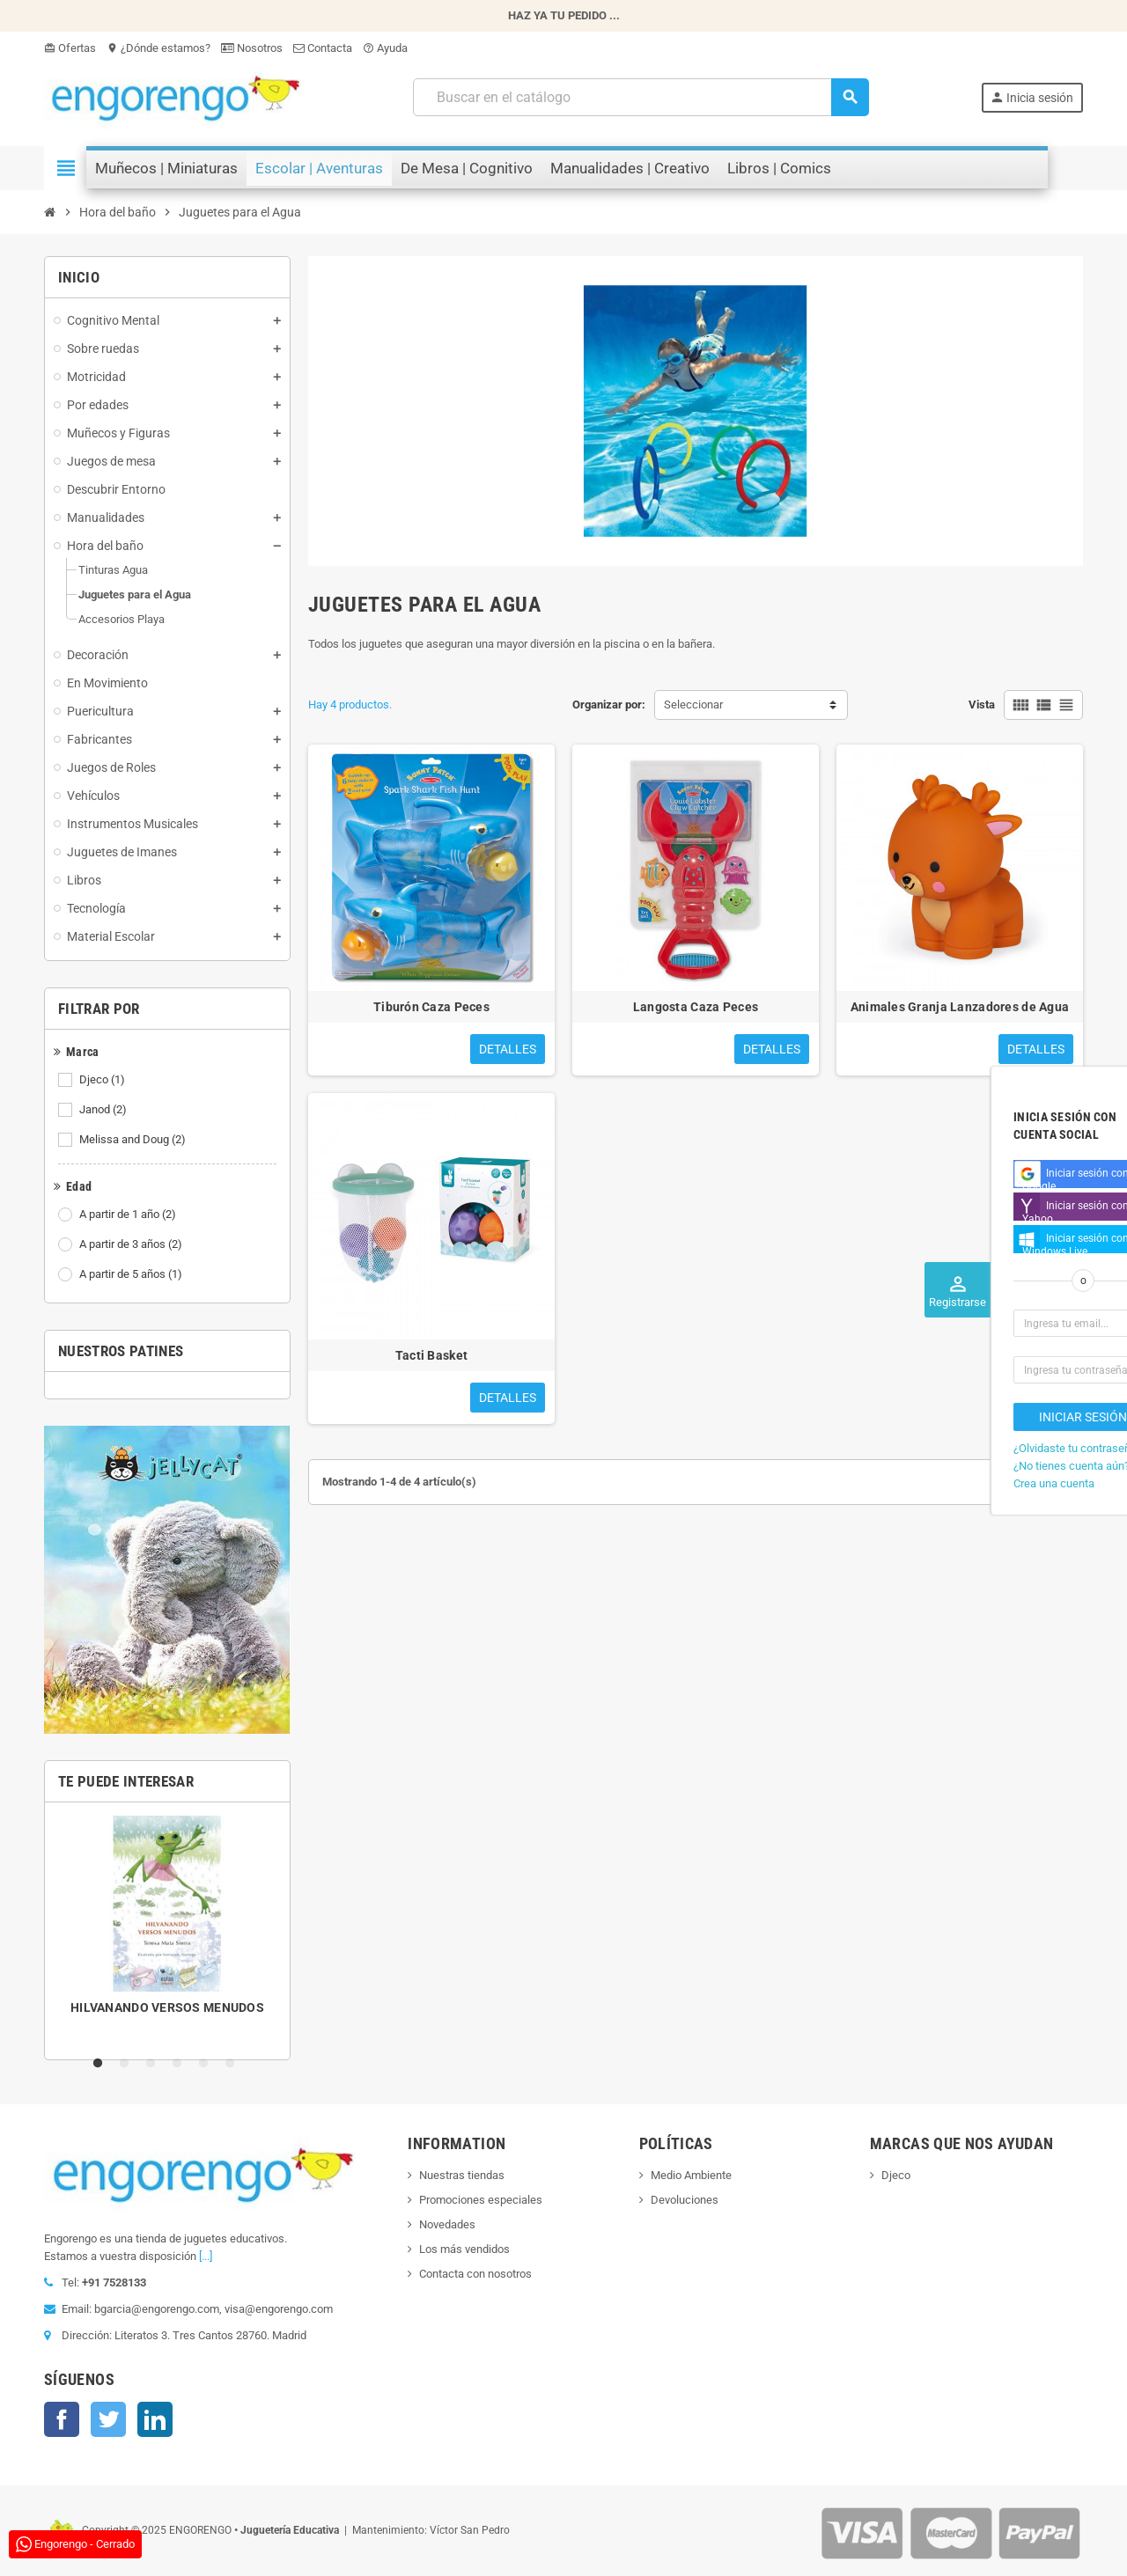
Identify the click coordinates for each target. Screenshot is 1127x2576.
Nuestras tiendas (462, 2175)
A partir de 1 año (129, 1214)
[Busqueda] (640, 97)
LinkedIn (155, 2419)
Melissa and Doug (133, 1140)
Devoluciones (684, 2199)
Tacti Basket (431, 1355)
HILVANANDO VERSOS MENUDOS (167, 2007)
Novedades (447, 2224)
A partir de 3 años (132, 1244)
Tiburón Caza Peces (431, 1007)
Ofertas (70, 48)
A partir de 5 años (132, 1274)
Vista (982, 704)
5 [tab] (207, 2064)
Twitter (108, 2419)
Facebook (61, 2419)
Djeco (103, 1080)
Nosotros (252, 48)
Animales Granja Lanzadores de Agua (960, 1007)
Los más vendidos (464, 2249)
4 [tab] (180, 2064)
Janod (104, 1110)
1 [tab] (101, 2064)
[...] (205, 2256)
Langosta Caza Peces (695, 1007)
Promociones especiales (480, 2199)
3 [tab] (154, 2064)
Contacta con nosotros (475, 2273)
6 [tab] (233, 2064)
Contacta (322, 48)
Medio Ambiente (691, 2175)
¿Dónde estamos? (158, 48)
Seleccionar (693, 704)
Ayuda (385, 48)
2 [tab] (127, 2064)
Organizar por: (608, 704)
